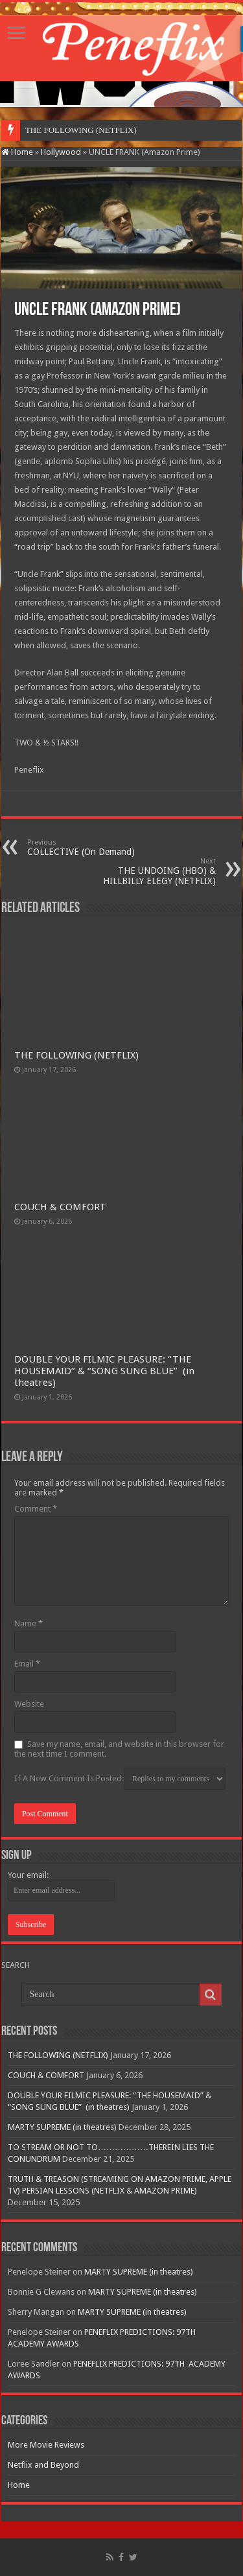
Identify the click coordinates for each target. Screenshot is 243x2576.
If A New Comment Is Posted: (120, 1779)
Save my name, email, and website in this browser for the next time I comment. (119, 1749)
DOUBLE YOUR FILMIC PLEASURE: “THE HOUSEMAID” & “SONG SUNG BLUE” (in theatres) (104, 1370)
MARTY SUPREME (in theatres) (62, 2127)
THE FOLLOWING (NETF (72, 130)
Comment (35, 1509)
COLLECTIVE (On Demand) (93, 847)
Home (17, 152)
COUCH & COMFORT (60, 1207)
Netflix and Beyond (43, 2465)
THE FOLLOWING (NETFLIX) (76, 1055)
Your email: (28, 1875)
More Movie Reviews (46, 2445)
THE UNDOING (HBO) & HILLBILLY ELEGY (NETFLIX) (149, 871)
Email (27, 1664)
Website (29, 1704)
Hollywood (61, 152)
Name (28, 1623)
